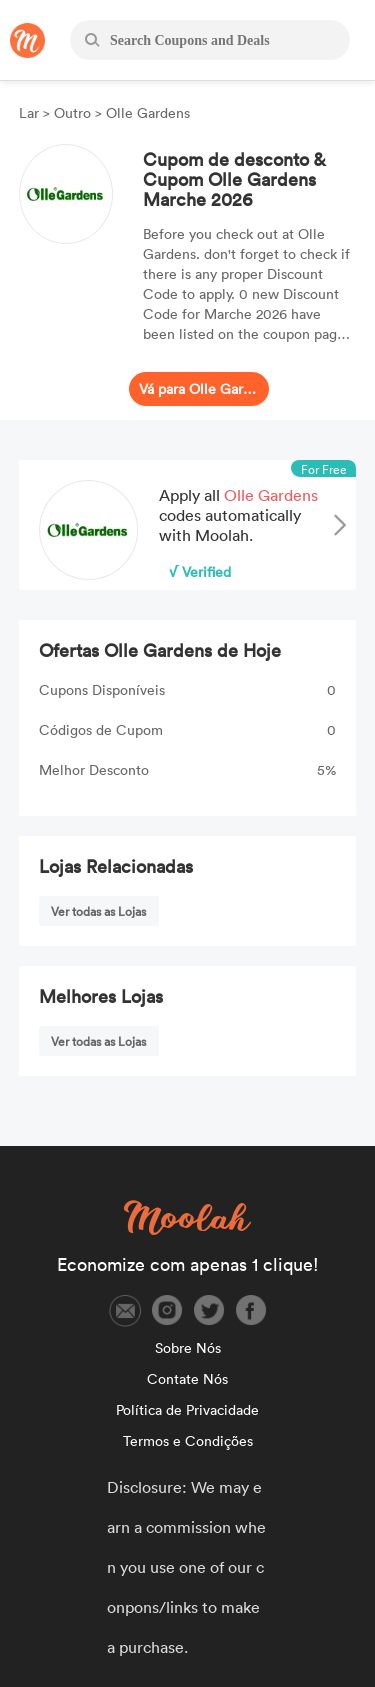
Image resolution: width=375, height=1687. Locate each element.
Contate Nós (187, 1378)
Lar (31, 112)
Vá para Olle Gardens (199, 388)
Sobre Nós (188, 1347)
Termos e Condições (188, 1440)
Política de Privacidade (187, 1409)
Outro (72, 112)
